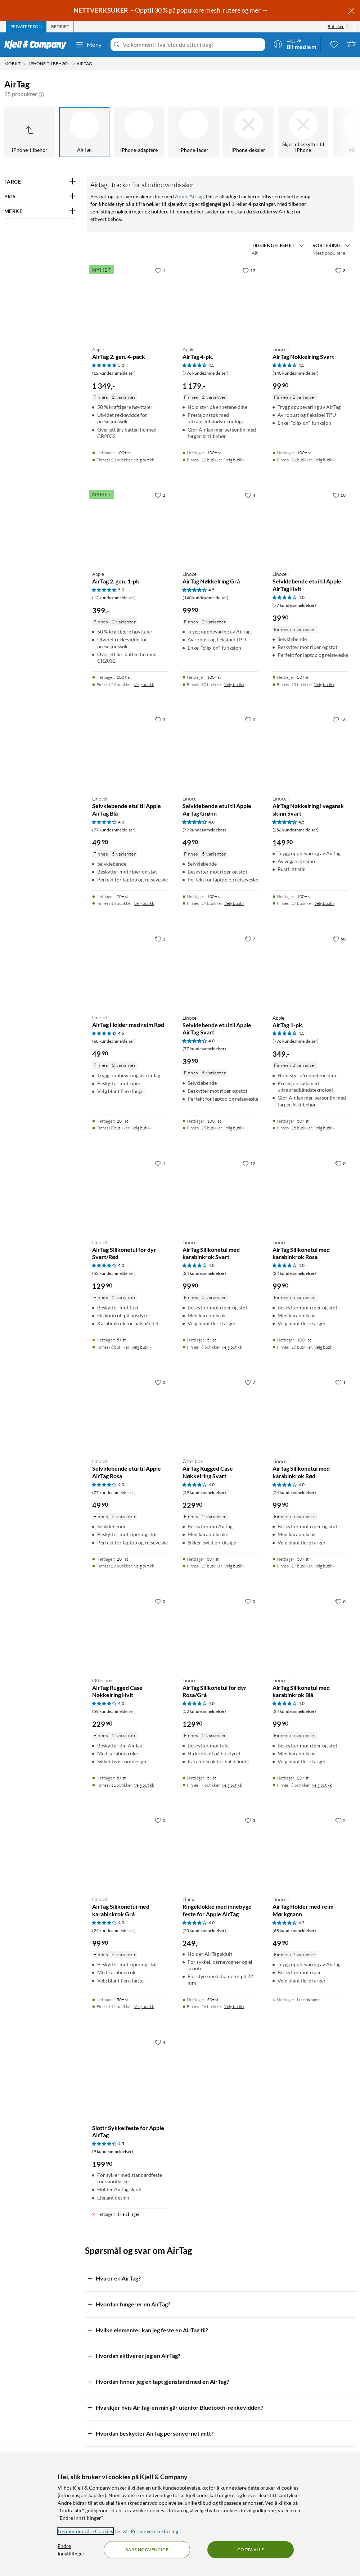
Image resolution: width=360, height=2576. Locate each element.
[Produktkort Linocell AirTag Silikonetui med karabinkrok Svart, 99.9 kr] (220, 1195)
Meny (88, 44)
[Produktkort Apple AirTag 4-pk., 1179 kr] (220, 302)
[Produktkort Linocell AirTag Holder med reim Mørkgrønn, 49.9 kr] (310, 1851)
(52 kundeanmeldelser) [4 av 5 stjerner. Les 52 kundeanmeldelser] (114, 1273)
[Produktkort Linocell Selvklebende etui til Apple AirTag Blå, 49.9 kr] (130, 751)
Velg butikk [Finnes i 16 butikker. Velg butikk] (144, 903)
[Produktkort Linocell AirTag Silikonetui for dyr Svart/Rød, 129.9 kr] (130, 1195)
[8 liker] (340, 270)
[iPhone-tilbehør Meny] (73, 64)
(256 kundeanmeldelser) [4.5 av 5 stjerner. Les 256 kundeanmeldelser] (296, 830)
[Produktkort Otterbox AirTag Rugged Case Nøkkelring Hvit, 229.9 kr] (130, 1633)
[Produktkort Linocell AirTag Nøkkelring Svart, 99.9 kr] (310, 302)
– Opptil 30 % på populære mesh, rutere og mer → (171, 10)
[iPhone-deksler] (248, 132)
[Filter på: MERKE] (40, 211)
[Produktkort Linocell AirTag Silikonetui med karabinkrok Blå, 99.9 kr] (310, 1633)
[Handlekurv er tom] (351, 44)
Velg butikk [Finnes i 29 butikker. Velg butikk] (144, 684)
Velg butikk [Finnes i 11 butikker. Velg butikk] (144, 1785)
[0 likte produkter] (334, 44)
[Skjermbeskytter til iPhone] (303, 132)
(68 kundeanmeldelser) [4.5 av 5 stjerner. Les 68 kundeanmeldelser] (114, 1041)
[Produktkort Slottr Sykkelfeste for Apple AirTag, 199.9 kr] (130, 2073)
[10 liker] (339, 495)
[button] (41, 94)
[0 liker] (250, 719)
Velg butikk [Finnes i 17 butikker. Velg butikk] (324, 1566)
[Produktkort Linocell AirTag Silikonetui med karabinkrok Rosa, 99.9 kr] (310, 1195)
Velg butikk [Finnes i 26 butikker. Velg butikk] (234, 2006)
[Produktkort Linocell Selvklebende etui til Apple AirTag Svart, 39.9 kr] (220, 970)
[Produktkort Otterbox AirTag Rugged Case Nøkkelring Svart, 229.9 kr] (220, 1413)
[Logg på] (295, 44)
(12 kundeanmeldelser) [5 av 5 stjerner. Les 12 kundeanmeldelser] (114, 373)
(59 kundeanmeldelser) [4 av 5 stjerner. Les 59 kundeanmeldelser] (204, 1492)
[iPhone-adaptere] (139, 132)
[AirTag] (84, 132)
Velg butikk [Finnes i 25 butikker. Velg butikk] (324, 1128)
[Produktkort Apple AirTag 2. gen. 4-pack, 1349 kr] (130, 302)
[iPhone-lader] (194, 132)
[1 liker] (160, 270)
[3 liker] (160, 719)
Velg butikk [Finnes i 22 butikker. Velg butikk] (234, 460)
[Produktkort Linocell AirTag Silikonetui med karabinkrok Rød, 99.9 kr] (310, 1413)
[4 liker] (250, 495)
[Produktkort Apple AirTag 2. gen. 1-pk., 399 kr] (130, 526)
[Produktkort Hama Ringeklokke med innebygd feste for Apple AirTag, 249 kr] (220, 1851)
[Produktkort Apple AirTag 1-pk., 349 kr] (310, 970)
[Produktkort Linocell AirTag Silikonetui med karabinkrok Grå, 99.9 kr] (130, 1851)
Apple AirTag (189, 196)
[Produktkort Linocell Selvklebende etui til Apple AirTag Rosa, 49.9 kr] (130, 1413)
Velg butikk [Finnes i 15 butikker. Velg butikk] (324, 684)
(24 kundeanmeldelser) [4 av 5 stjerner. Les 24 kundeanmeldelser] (204, 1273)
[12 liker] (248, 1163)
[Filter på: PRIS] (40, 196)
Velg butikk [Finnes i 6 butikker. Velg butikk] (141, 1347)
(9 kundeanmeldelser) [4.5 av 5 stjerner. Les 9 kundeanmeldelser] (112, 2151)
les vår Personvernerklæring (146, 2531)
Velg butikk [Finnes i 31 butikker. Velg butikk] (324, 460)
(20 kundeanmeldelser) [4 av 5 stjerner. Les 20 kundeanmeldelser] (204, 1930)
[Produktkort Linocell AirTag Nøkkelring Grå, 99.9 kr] (220, 526)
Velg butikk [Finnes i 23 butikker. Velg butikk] (144, 460)
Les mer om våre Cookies (85, 2531)
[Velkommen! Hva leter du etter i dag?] (192, 44)
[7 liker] (250, 938)
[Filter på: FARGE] (40, 181)
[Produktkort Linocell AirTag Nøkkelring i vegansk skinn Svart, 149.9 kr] (310, 751)
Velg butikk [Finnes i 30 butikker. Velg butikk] (234, 684)
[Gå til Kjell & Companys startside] (37, 44)
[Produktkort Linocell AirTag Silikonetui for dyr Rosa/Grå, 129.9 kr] (220, 1633)
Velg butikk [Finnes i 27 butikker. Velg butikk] (324, 903)
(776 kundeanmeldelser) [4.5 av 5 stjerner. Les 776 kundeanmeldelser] (206, 373)
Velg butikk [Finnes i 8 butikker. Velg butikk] (141, 1128)
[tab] (26, 26)
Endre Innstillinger (71, 2550)
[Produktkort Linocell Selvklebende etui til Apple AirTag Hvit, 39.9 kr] (310, 526)
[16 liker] (339, 719)
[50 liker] (339, 938)
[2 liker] (160, 495)
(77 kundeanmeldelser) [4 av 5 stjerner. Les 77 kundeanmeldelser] (294, 605)
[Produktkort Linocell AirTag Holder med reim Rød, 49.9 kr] (130, 970)
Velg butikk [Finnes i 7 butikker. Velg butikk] (232, 1785)
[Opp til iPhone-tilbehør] (29, 132)
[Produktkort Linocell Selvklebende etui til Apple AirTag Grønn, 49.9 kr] (220, 751)
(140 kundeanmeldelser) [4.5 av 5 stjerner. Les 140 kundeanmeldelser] (296, 373)
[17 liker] (248, 270)
